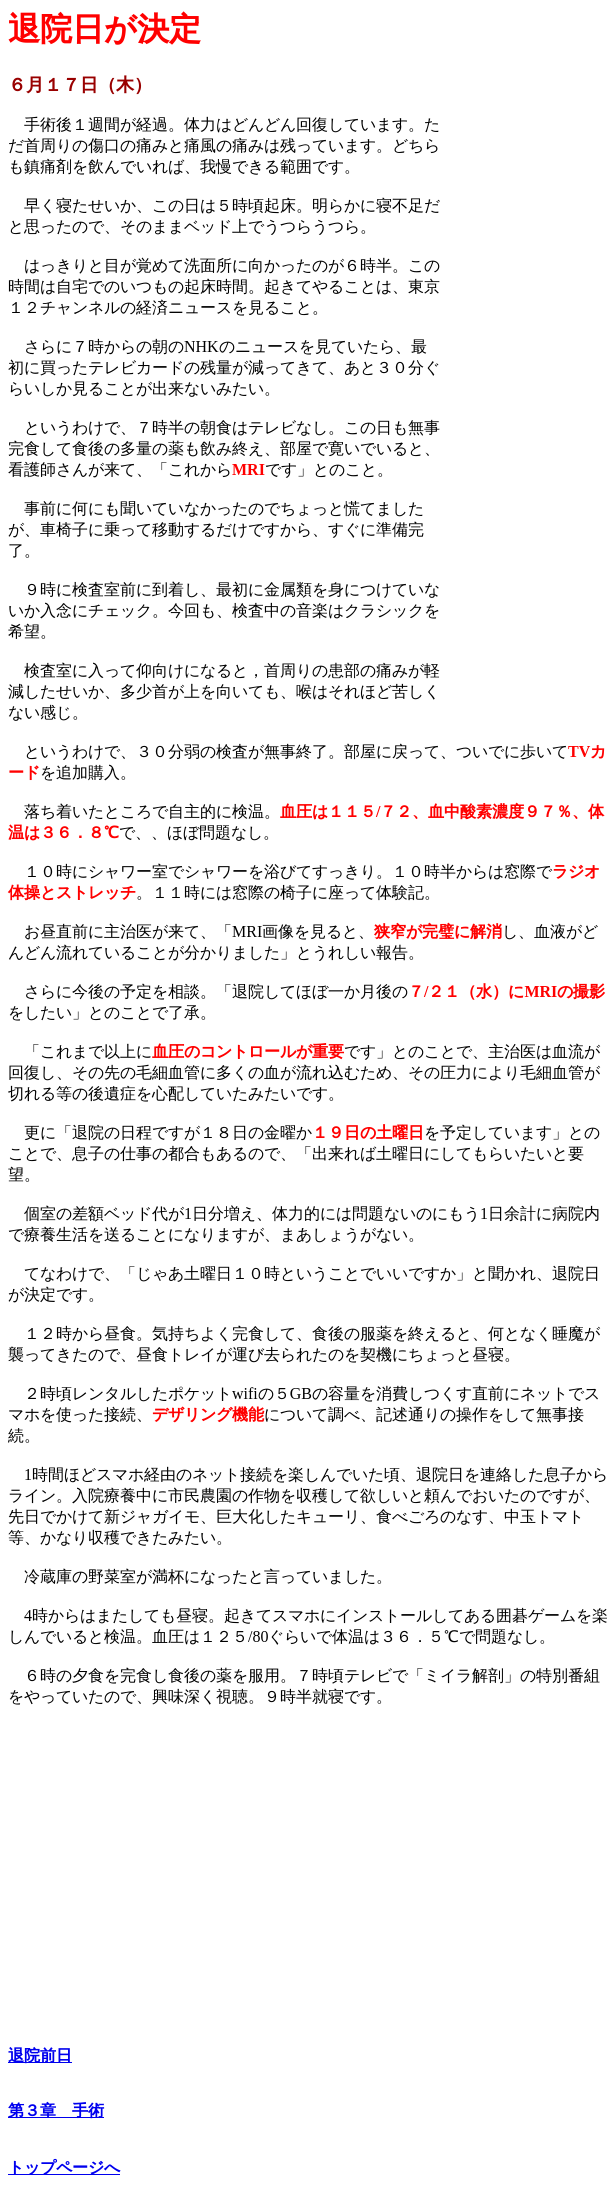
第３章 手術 (56, 2110)
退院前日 (40, 2055)
